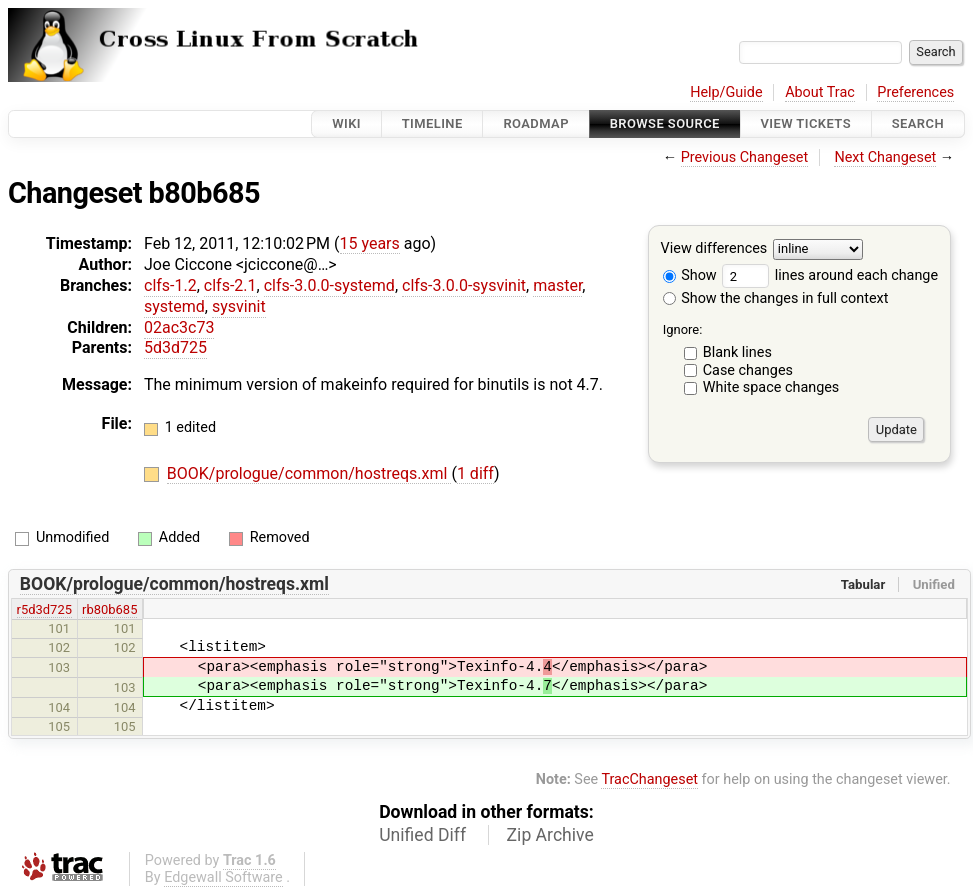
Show (690, 275)
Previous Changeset (745, 157)
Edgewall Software (223, 877)
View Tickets (806, 123)
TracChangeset (649, 779)
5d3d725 (175, 347)
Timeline (432, 123)
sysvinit (239, 306)
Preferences (915, 92)
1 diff (475, 473)
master (557, 285)
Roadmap (536, 123)
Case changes (748, 370)
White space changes (771, 387)
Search (918, 123)
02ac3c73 (179, 327)
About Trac (820, 92)
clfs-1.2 (170, 285)
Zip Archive (550, 835)
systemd (174, 306)
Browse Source (665, 123)
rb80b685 (109, 609)
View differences (714, 249)
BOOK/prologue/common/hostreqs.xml (309, 473)
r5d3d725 (44, 609)
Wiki (346, 123)
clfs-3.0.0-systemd (329, 285)
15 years (370, 243)
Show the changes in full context (776, 298)
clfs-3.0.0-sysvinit (464, 285)
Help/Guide (726, 92)
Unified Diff (422, 835)
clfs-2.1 (230, 285)
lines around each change (830, 275)
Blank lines (737, 352)
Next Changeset (885, 157)
